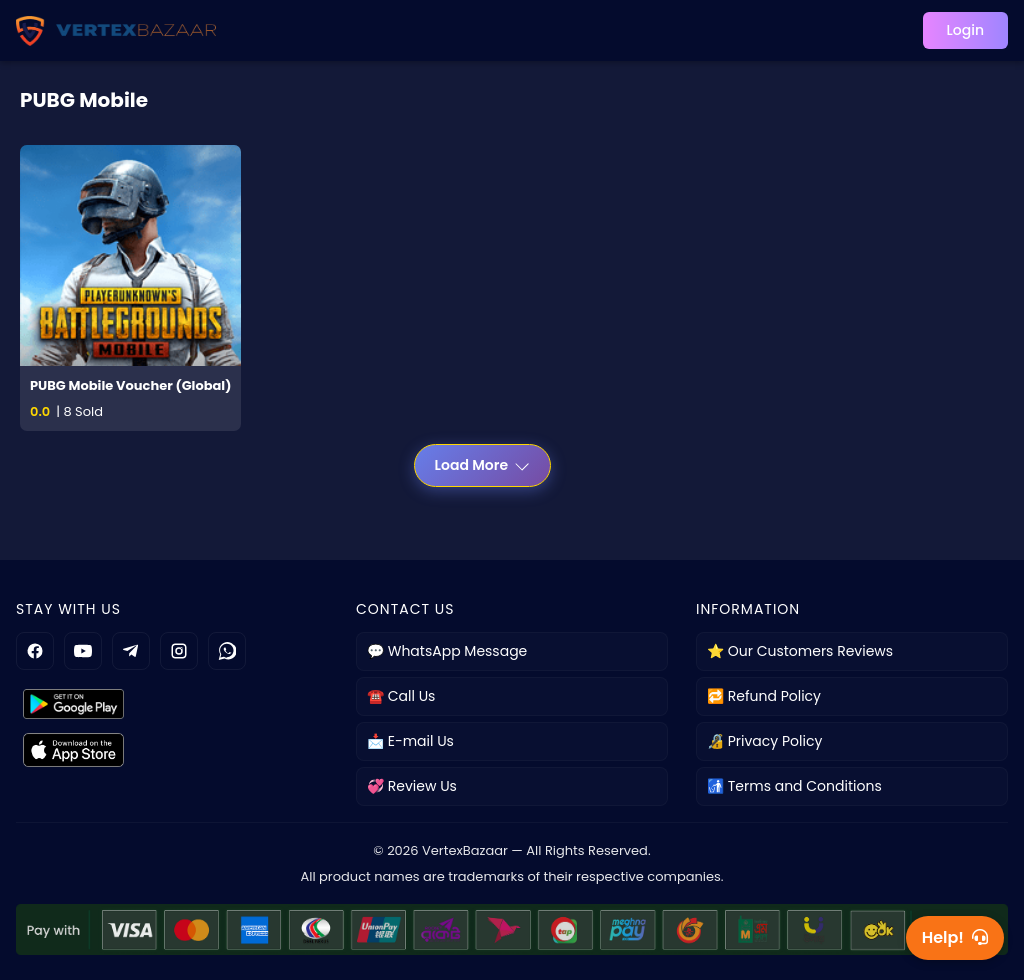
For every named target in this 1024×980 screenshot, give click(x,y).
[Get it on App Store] (172, 750)
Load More (483, 465)
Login (965, 30)
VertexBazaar (465, 850)
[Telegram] (131, 651)
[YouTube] (83, 651)
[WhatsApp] (227, 651)
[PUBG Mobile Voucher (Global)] (130, 288)
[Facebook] (35, 651)
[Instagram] (179, 651)
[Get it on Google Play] (172, 704)
